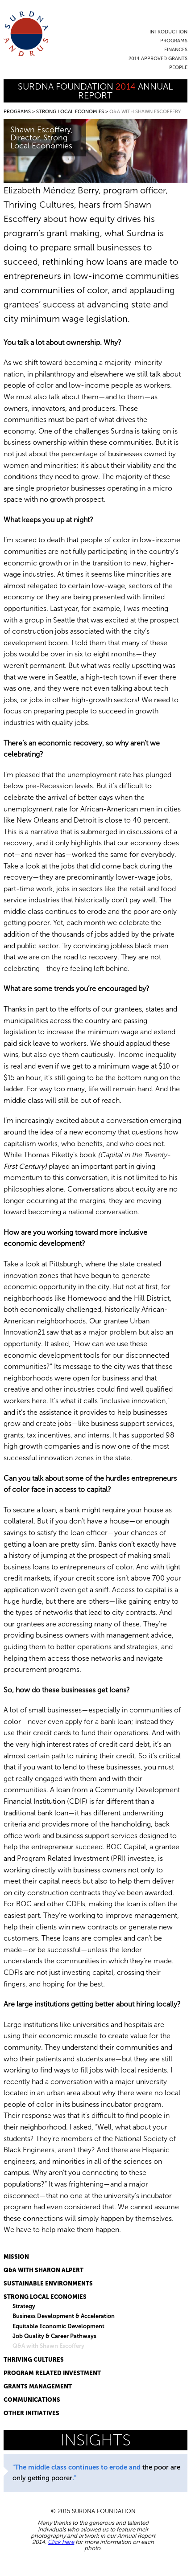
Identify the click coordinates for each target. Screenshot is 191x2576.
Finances (175, 50)
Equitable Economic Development (58, 2326)
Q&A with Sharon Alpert (43, 2270)
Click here (61, 2542)
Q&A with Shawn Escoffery (48, 2346)
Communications (32, 2399)
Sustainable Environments (48, 2283)
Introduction (168, 32)
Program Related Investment (52, 2373)
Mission (16, 2256)
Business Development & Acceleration (63, 2316)
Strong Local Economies (70, 112)
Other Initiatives (31, 2413)
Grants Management (38, 2386)
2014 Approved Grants (158, 58)
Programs (173, 41)
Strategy (23, 2306)
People (178, 67)
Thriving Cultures (34, 2359)
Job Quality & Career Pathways (54, 2336)
